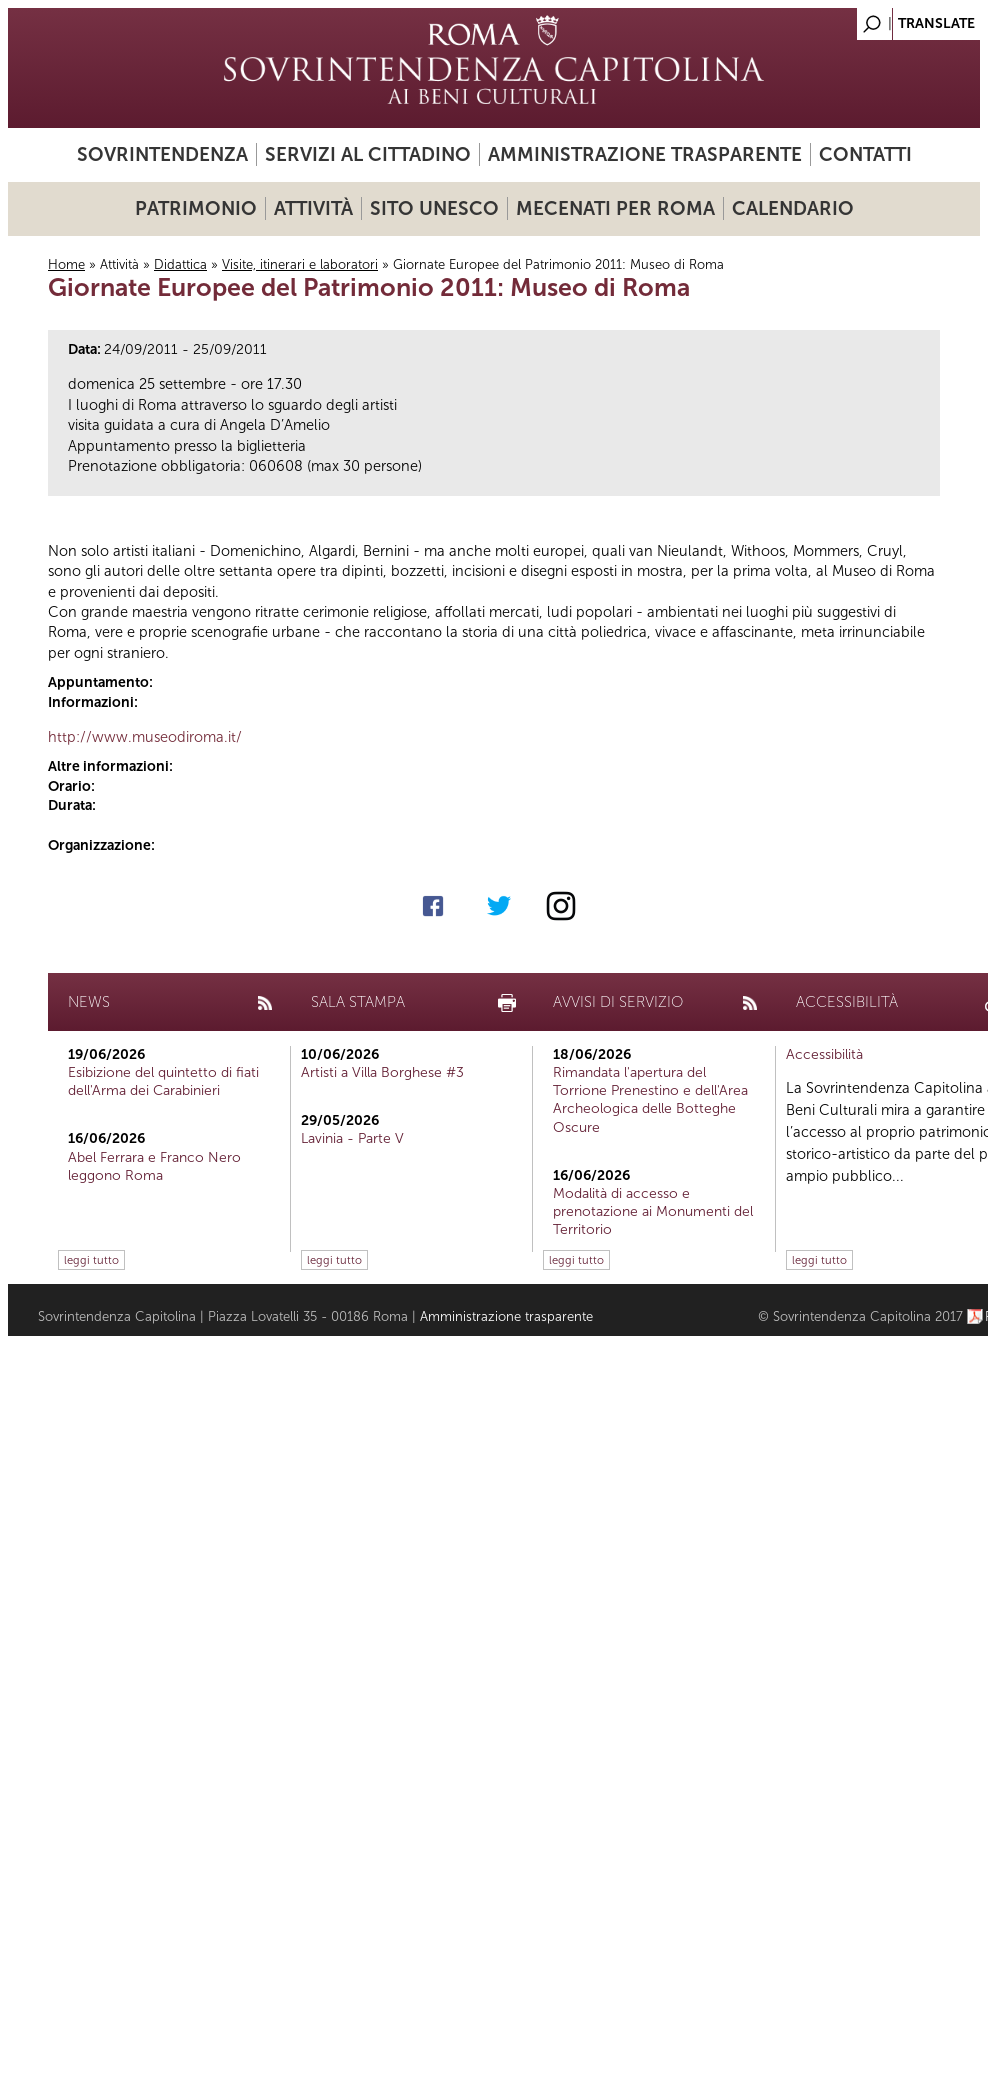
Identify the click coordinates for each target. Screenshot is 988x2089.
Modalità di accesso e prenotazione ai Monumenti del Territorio (653, 1211)
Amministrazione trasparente (645, 154)
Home (66, 264)
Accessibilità (824, 1054)
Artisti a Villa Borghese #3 (382, 1072)
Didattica (180, 264)
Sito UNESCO (434, 208)
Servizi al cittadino (368, 154)
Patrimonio (196, 208)
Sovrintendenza (162, 154)
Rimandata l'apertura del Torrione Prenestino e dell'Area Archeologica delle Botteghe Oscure (650, 1100)
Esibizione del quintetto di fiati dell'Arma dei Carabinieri (163, 1081)
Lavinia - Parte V (352, 1138)
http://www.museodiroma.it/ (145, 737)
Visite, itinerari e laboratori (300, 264)
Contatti (865, 154)
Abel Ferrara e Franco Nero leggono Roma (154, 1166)
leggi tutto (91, 1260)
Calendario (793, 208)
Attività (313, 208)
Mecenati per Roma (615, 208)
